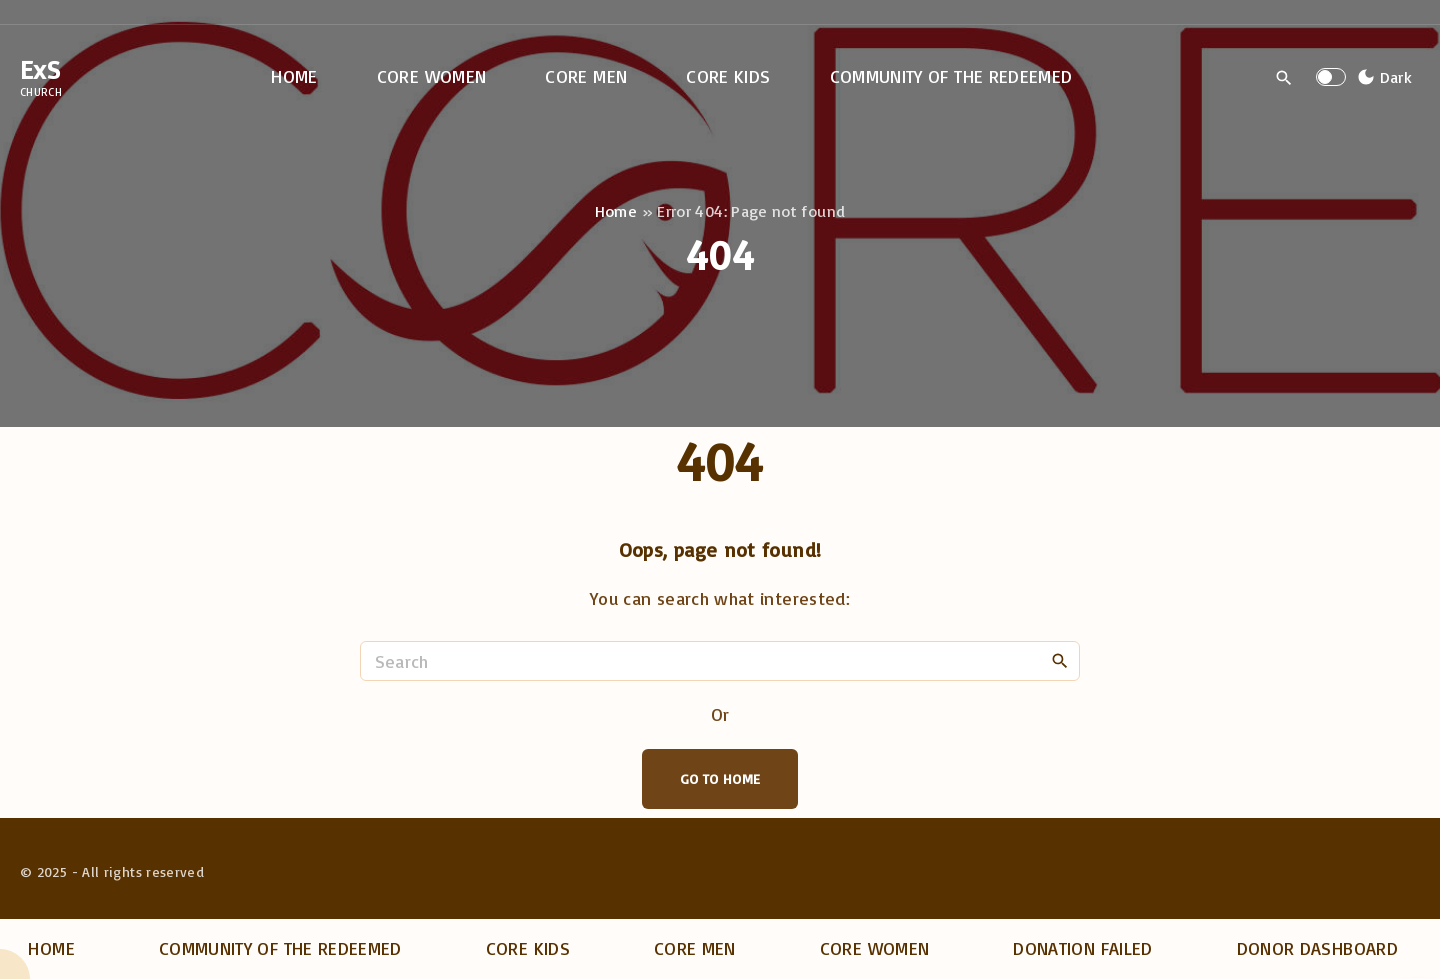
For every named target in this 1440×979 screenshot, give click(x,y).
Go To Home (720, 778)
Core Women (875, 948)
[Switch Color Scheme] (1382, 77)
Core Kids (528, 948)
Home (616, 211)
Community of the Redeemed (280, 948)
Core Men (695, 948)
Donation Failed (1082, 948)
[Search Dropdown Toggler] (1284, 78)
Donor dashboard (1317, 948)
